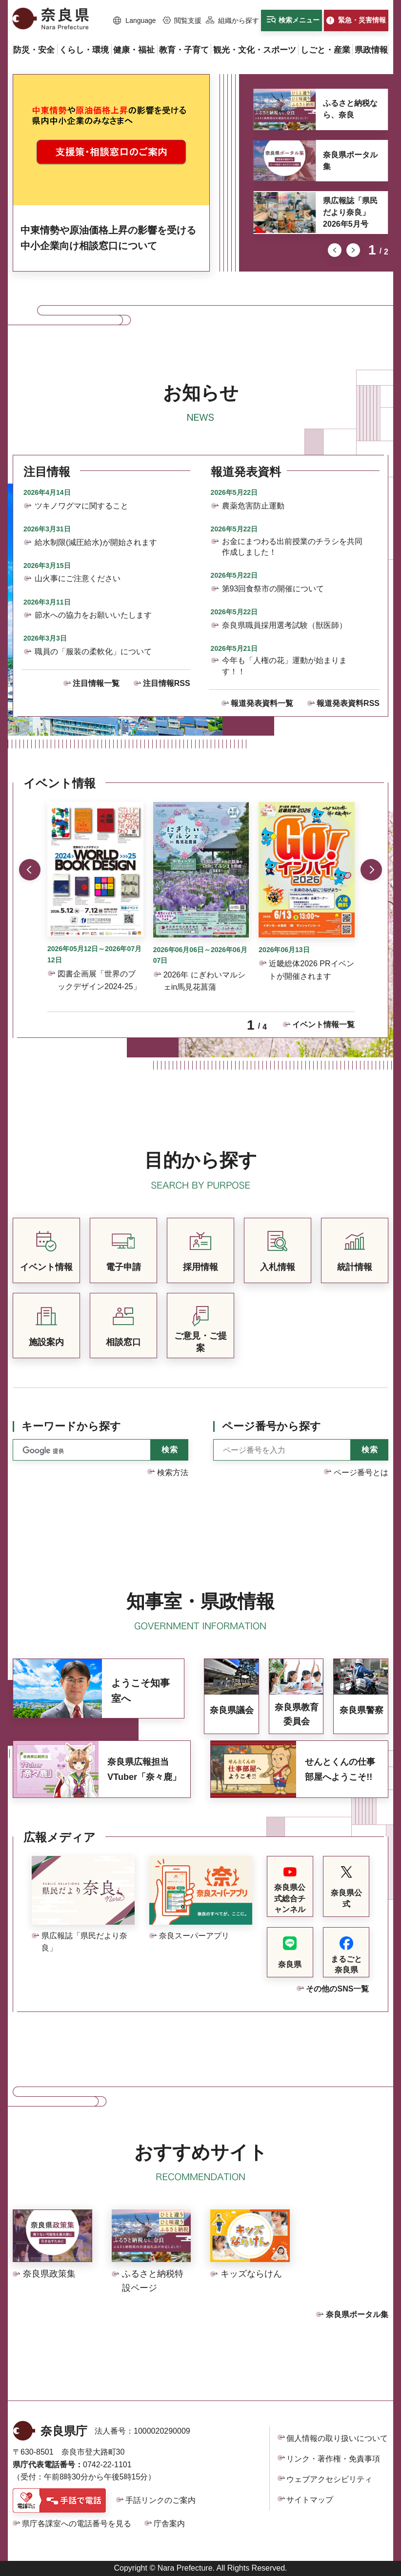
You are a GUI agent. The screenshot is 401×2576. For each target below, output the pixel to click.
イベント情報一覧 (323, 1024)
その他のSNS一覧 (337, 1989)
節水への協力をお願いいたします (93, 615)
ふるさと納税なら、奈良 (350, 109)
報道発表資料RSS (348, 703)
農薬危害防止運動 (253, 506)
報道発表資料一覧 (262, 703)
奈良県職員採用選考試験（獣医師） (284, 625)
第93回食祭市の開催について (273, 589)
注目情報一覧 (96, 683)
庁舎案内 (169, 2523)
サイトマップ (309, 2500)
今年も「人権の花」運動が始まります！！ (284, 665)
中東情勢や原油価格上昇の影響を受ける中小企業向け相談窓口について (108, 238)
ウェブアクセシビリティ (329, 2479)
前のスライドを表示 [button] (334, 250)
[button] (134, 21)
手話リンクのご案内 (160, 2500)
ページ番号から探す (271, 1426)
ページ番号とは (361, 1472)
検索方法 (172, 1472)
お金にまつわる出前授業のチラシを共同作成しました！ (292, 546)
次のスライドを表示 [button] (353, 250)
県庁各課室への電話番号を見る (76, 2523)
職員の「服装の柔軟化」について (93, 651)
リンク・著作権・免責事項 (333, 2459)
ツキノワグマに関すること (81, 506)
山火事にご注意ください (77, 578)
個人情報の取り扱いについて (337, 2438)
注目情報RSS (166, 683)
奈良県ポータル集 (350, 161)
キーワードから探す (71, 1426)
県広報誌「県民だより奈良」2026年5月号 (350, 212)
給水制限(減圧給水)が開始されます (96, 542)
